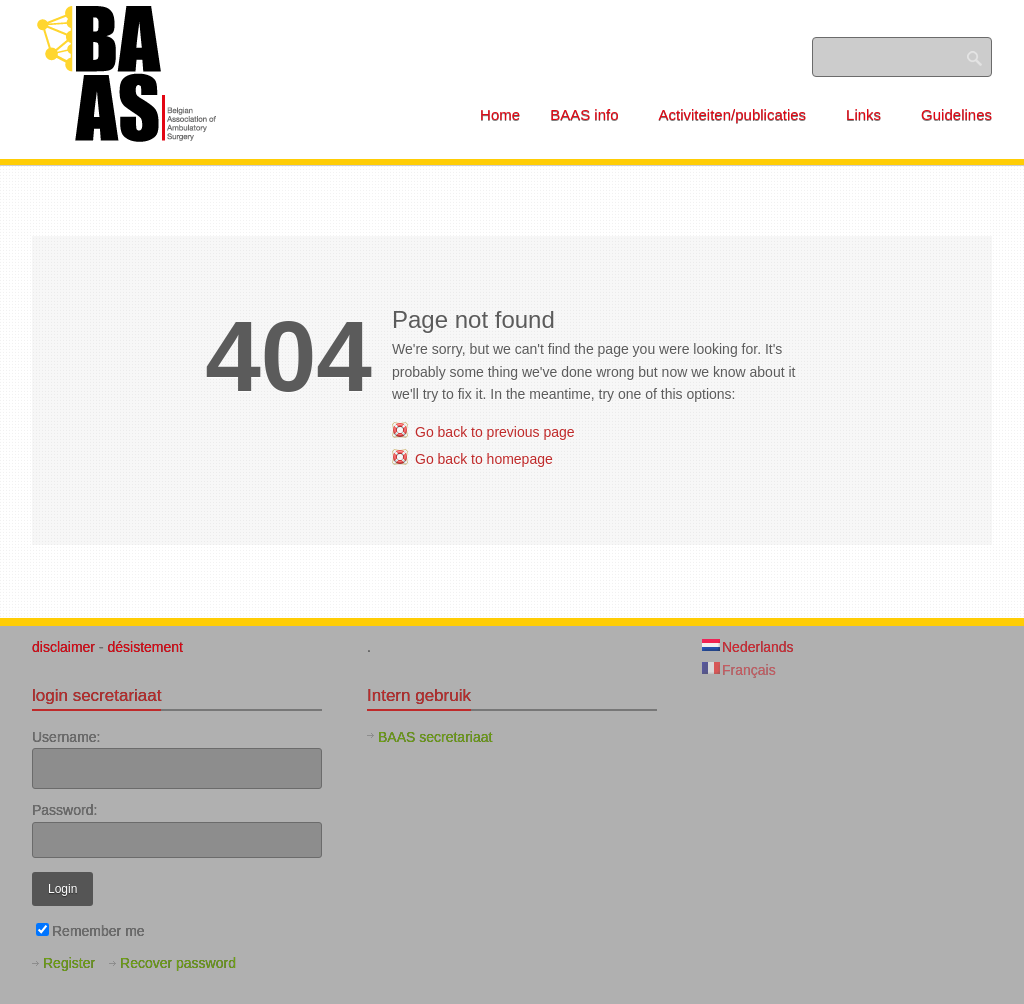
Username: (66, 737)
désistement (144, 647)
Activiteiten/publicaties (740, 114)
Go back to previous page (495, 432)
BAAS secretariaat (435, 737)
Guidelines (956, 114)
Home (500, 114)
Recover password (178, 963)
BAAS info (591, 114)
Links (870, 114)
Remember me (90, 931)
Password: (64, 810)
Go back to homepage (484, 459)
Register (69, 963)
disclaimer (65, 647)
